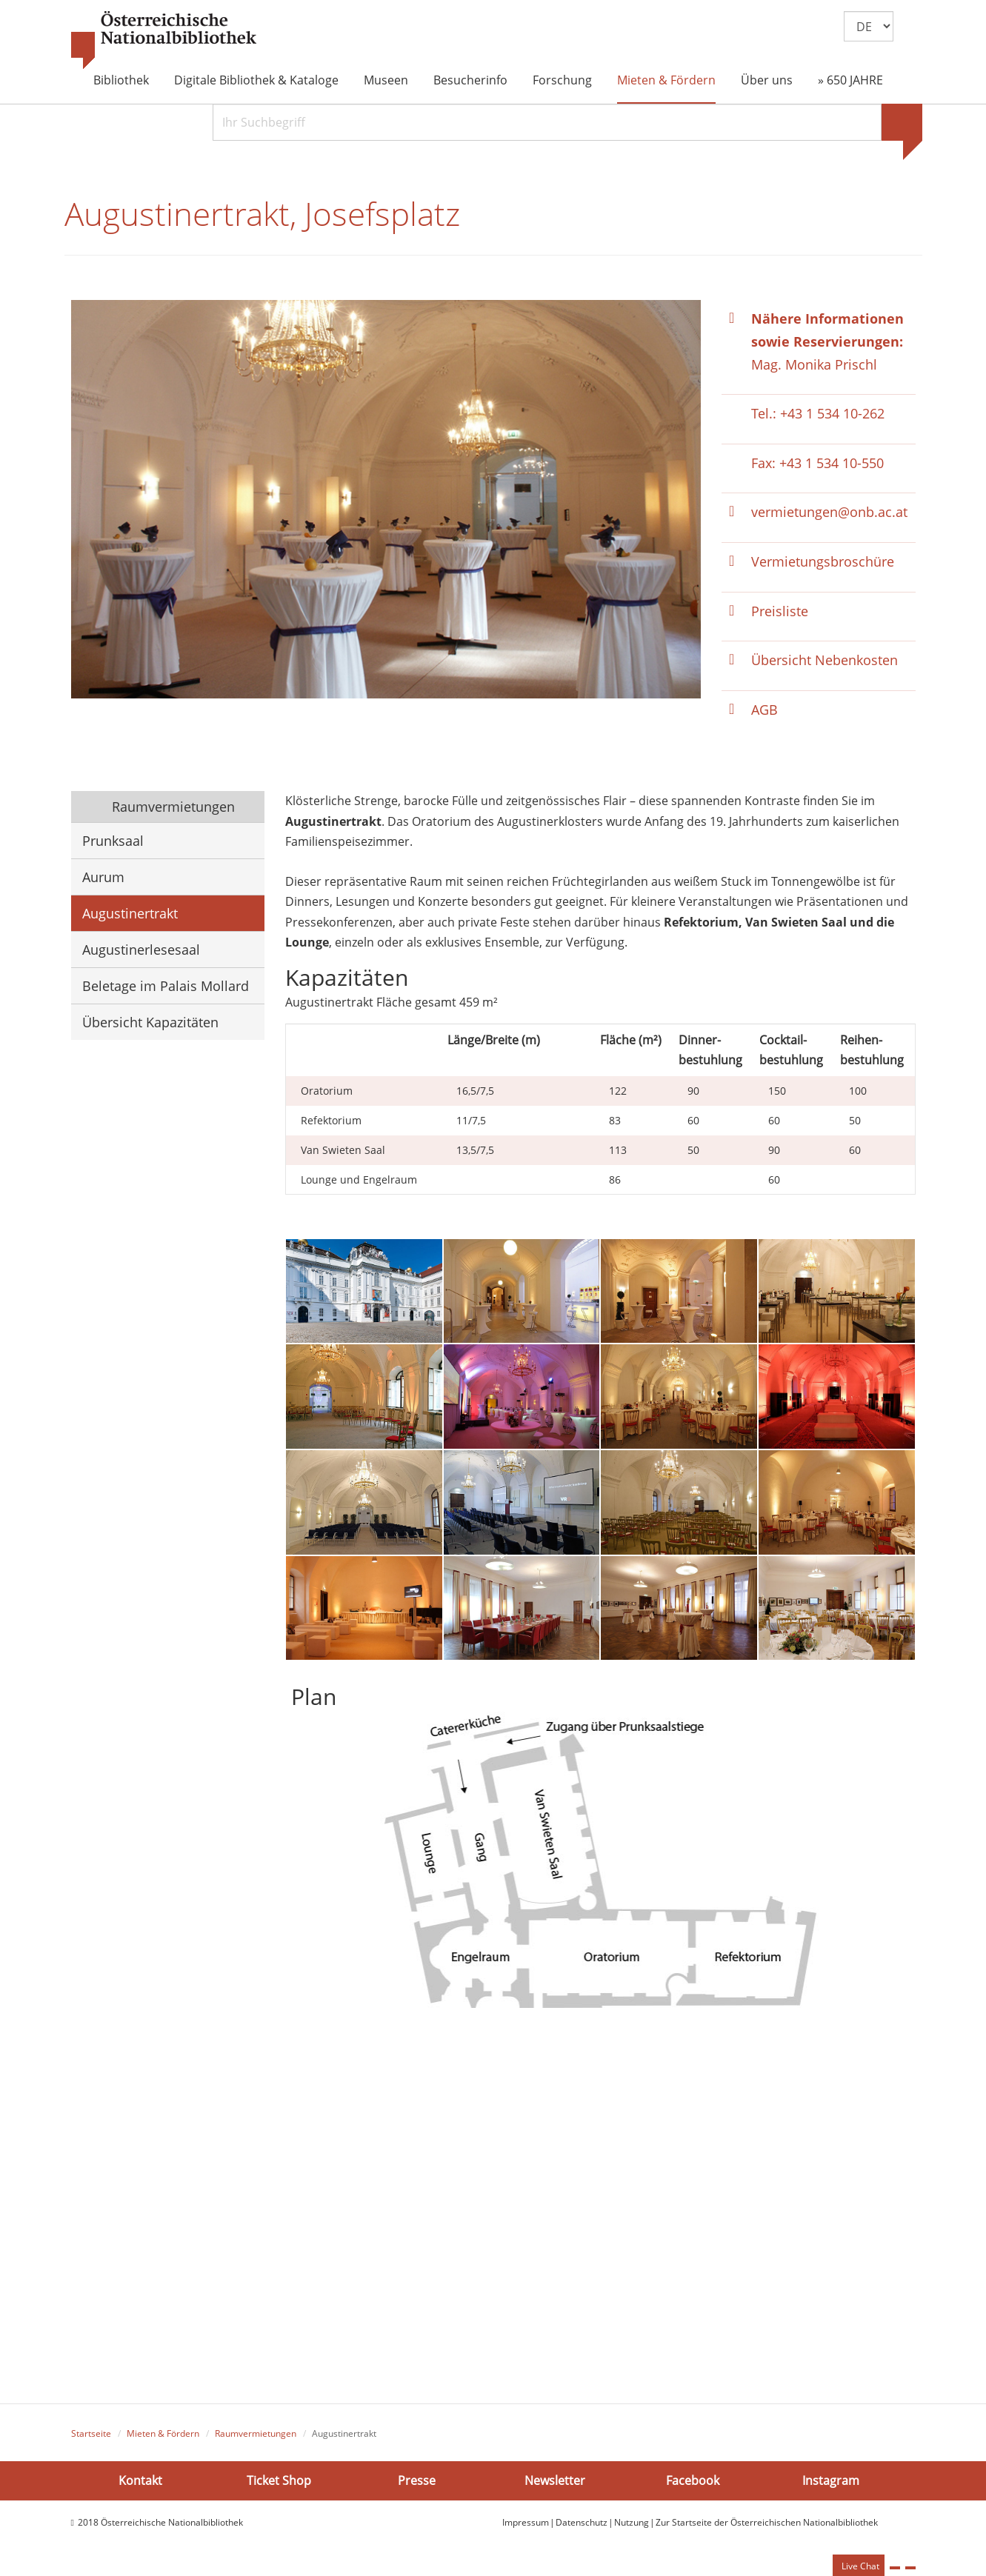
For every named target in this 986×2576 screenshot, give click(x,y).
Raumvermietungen (171, 808)
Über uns (767, 80)
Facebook (692, 2482)
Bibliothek (121, 80)
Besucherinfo (470, 80)
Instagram (830, 2482)
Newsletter (554, 2482)
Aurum (103, 878)
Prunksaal (113, 842)
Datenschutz (581, 2523)
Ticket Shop (279, 2482)
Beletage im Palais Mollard (165, 987)
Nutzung (631, 2523)
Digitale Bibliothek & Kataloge (256, 80)
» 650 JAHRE (850, 80)
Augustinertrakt (130, 915)
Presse (417, 2482)
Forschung (562, 80)
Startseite (91, 2435)
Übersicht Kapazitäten (150, 1023)
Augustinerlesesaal (141, 951)
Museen (386, 80)
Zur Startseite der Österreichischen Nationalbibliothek (767, 2523)
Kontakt (140, 2482)
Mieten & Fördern (666, 80)
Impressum (525, 2523)
